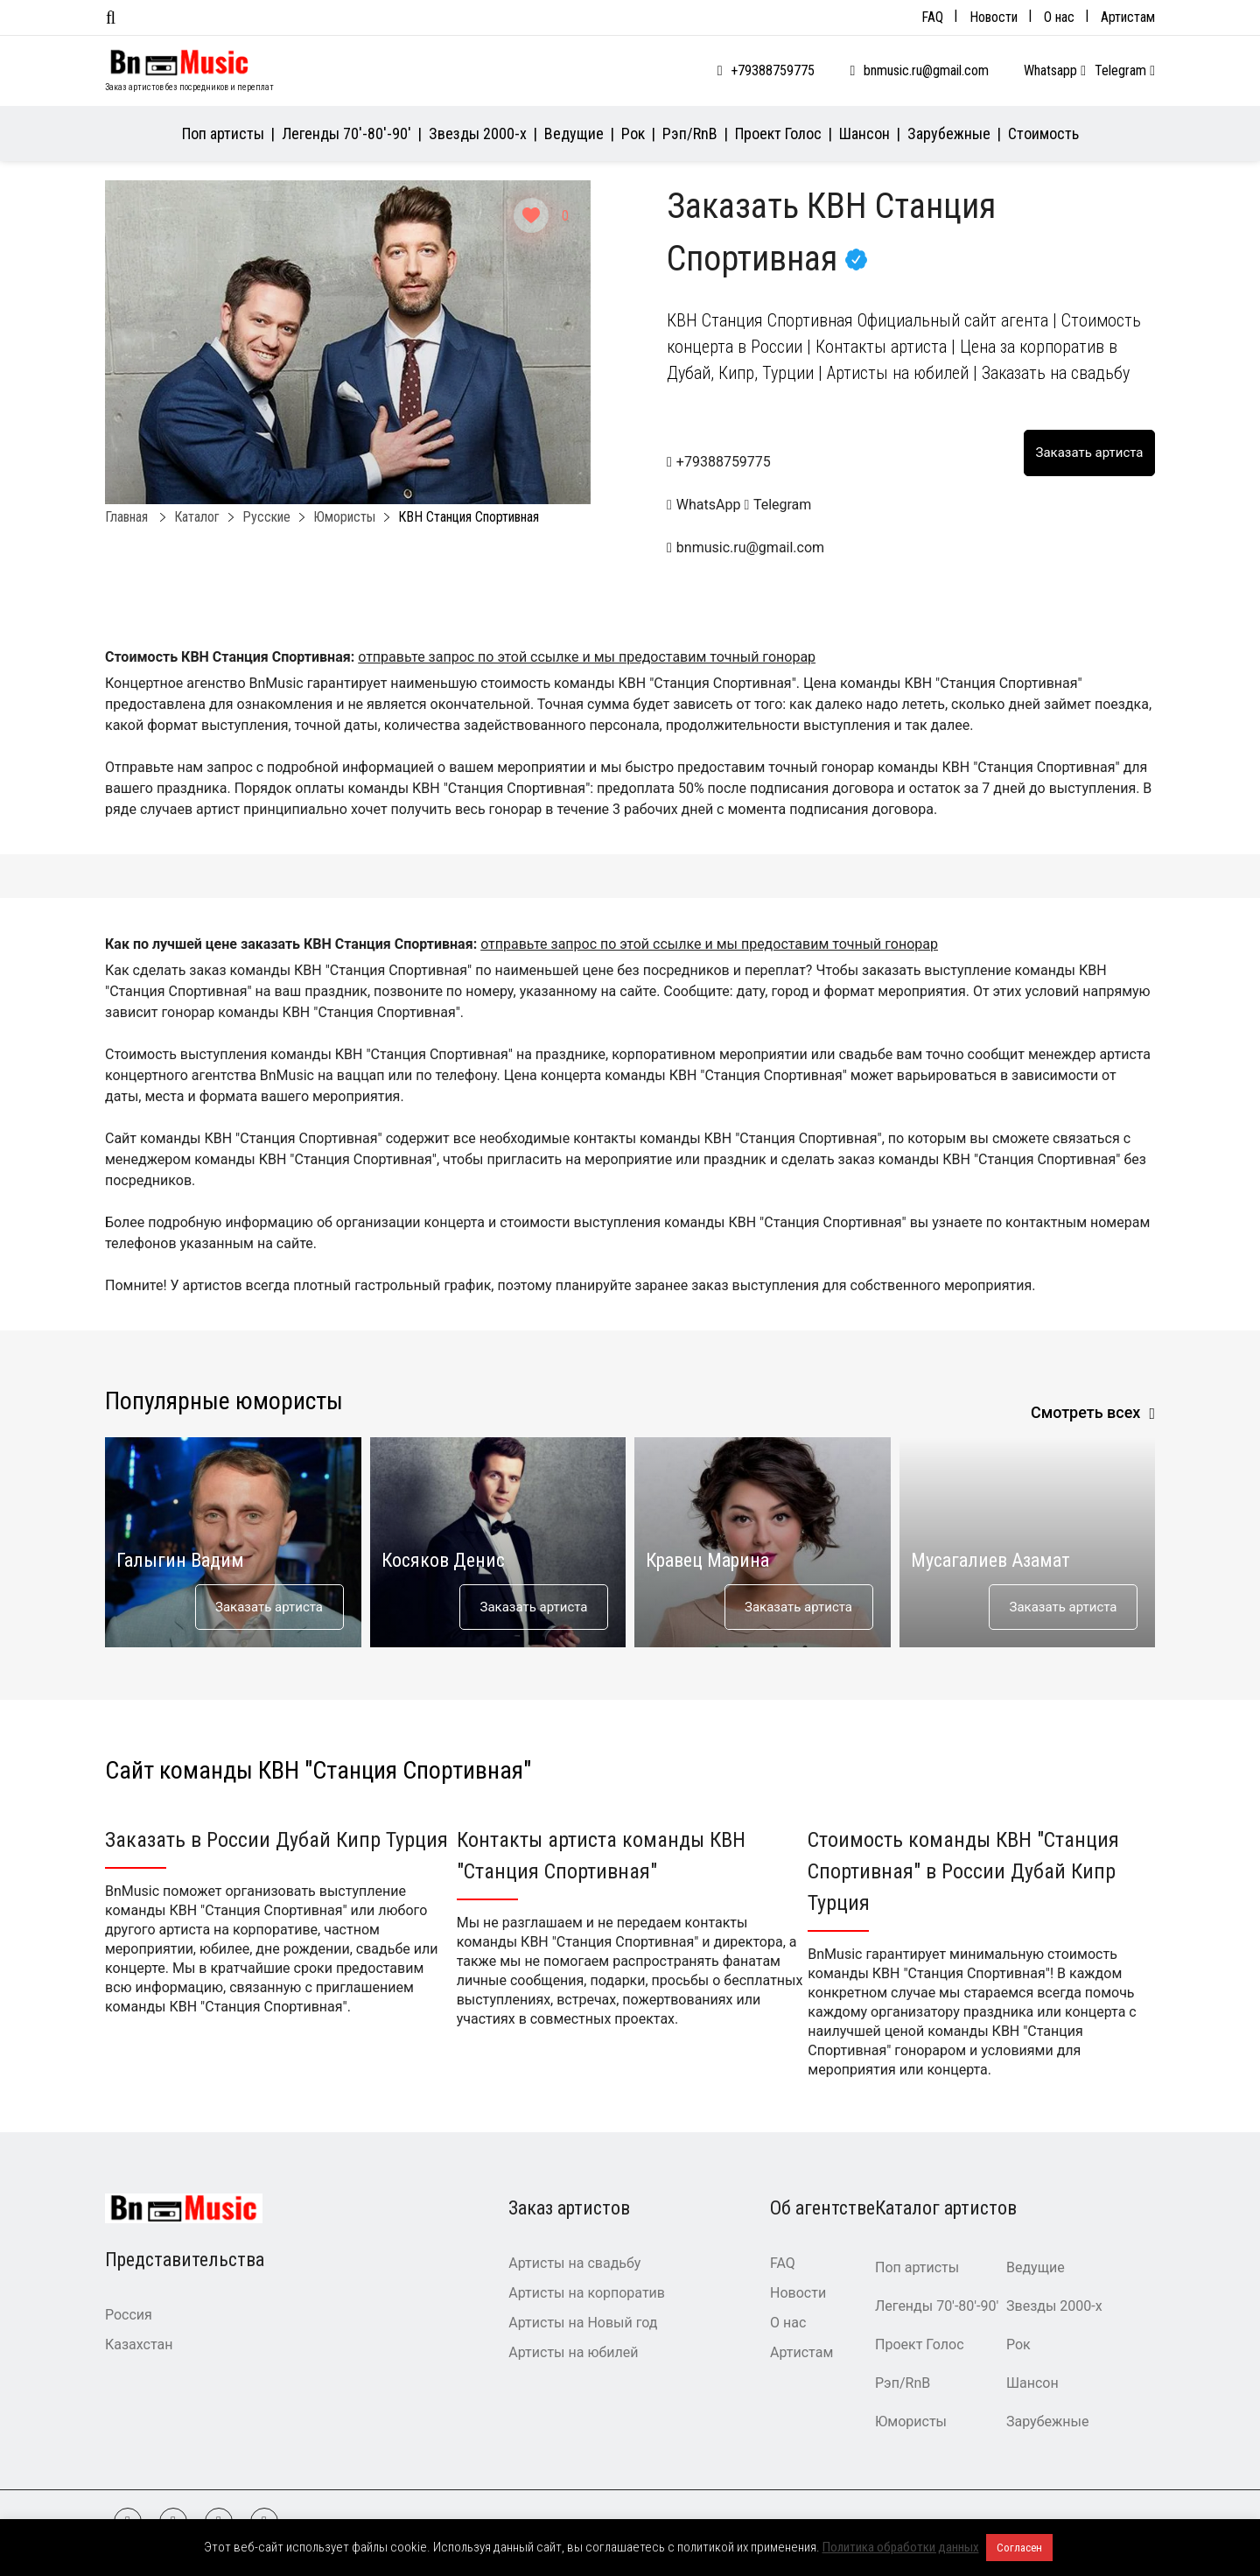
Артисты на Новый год (582, 2322)
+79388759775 (773, 70)
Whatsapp (1055, 70)
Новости (994, 17)
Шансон (864, 133)
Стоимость (1043, 133)
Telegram (1125, 70)
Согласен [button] (1019, 2547)
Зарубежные (948, 133)
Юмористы (911, 2421)
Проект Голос (778, 133)
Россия (128, 2314)
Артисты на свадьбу (574, 2263)
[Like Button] (531, 215)
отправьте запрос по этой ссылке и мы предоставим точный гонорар (587, 657)
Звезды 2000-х (478, 133)
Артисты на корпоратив (586, 2293)
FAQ (932, 17)
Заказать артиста (269, 1607)
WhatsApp (705, 504)
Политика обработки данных (900, 2547)
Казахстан (138, 2344)
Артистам (1128, 17)
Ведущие (574, 133)
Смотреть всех (1086, 1412)
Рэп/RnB (690, 133)
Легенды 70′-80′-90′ (346, 133)
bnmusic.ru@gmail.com (926, 70)
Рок (633, 133)
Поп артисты (223, 133)
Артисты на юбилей (573, 2352)
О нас (1059, 17)
